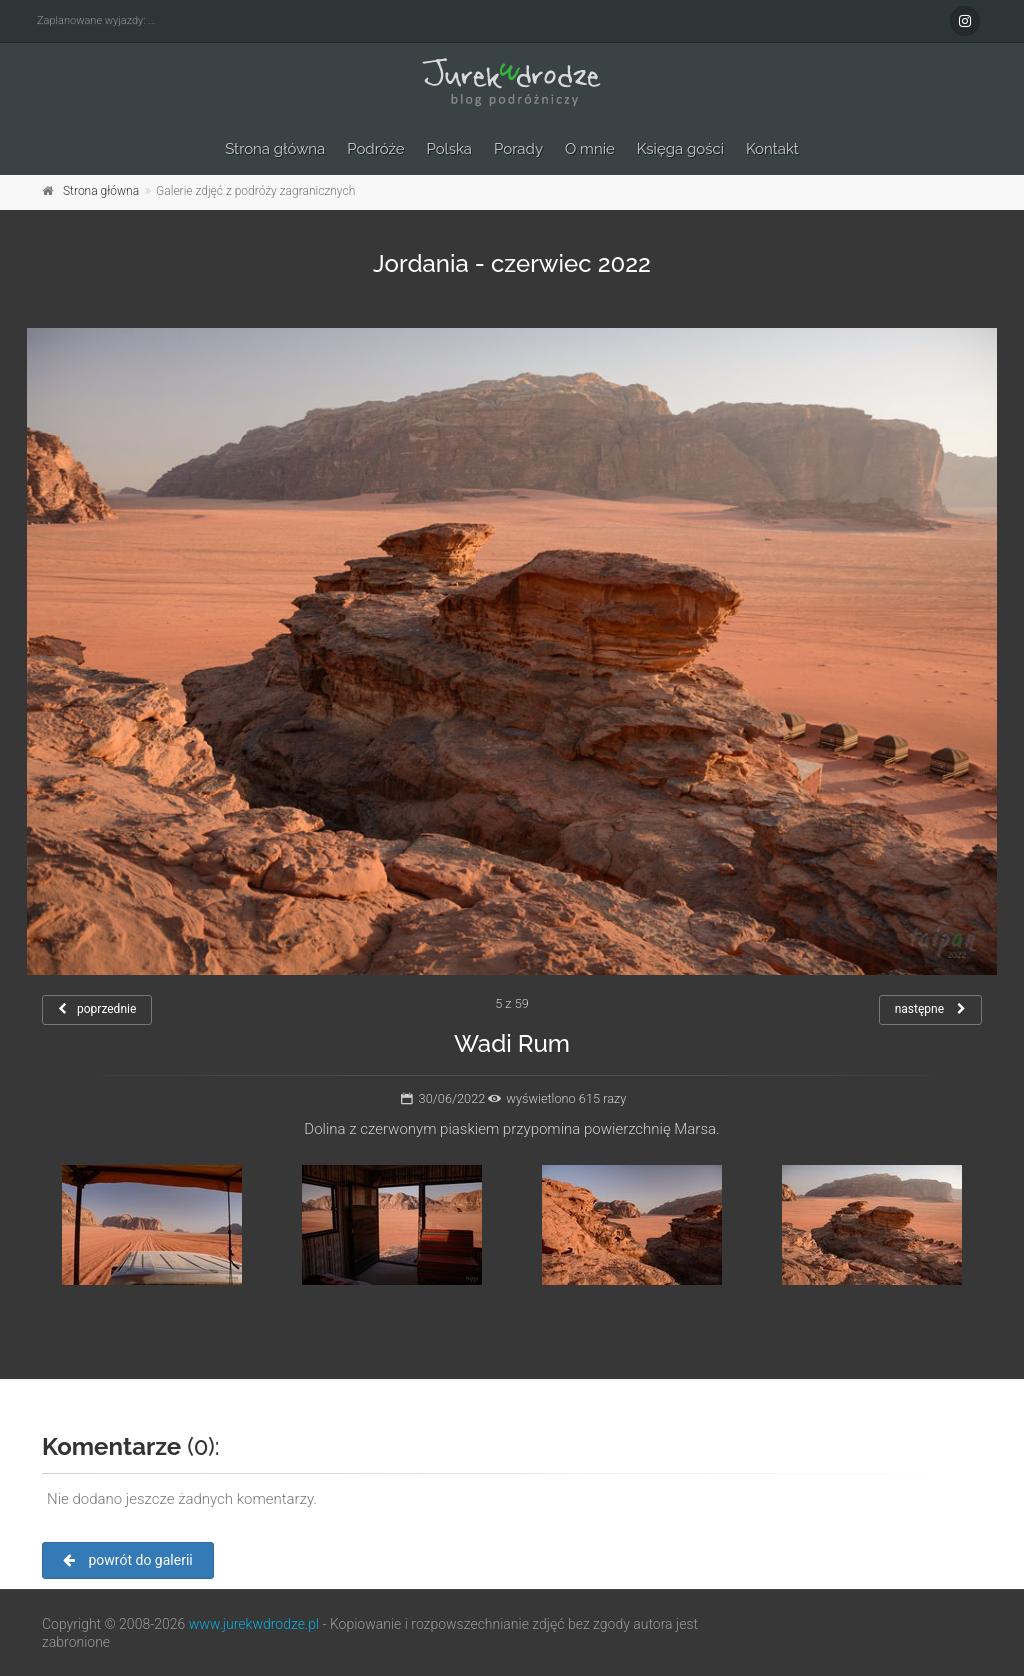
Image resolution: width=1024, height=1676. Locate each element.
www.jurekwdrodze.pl (254, 1624)
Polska (450, 149)
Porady (518, 149)
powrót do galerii (128, 1560)
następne (930, 1009)
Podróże (375, 149)
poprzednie (97, 1009)
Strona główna (275, 149)
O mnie (590, 149)
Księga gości (680, 149)
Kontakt (772, 149)
